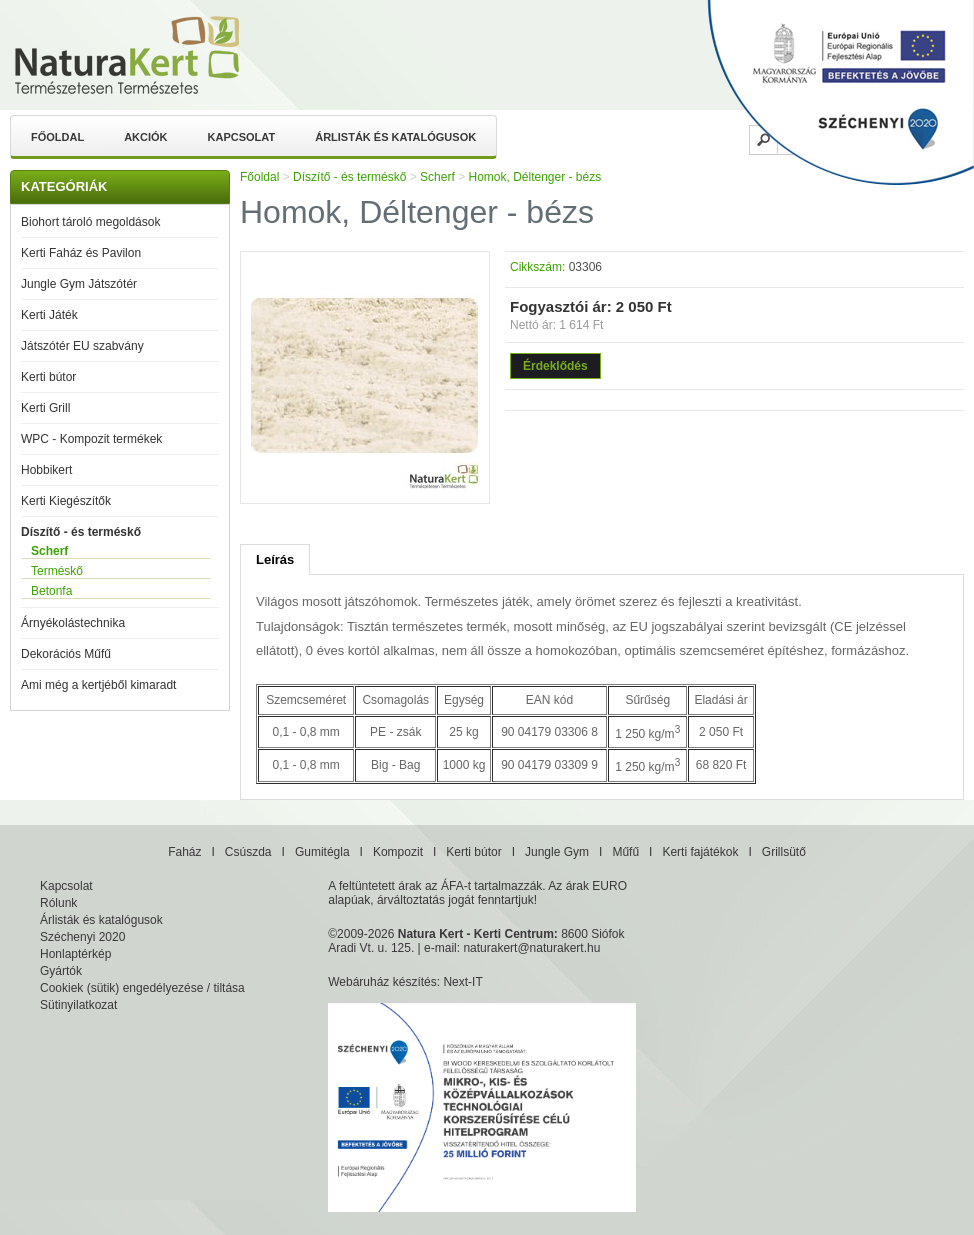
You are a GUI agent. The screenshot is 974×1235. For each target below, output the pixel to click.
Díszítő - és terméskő (81, 532)
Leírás (275, 559)
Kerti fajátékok (700, 852)
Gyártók (61, 971)
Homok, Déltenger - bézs (534, 177)
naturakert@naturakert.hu (531, 948)
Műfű (625, 852)
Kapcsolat (242, 137)
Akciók (145, 137)
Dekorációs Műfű (66, 654)
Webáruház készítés (382, 982)
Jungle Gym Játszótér (79, 284)
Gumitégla (322, 852)
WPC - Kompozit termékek (91, 439)
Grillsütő (784, 852)
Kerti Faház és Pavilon (81, 253)
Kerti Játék (49, 315)
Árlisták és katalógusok (395, 137)
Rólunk (58, 903)
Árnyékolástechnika (73, 623)
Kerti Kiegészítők (66, 501)
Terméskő (57, 571)
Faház (184, 852)
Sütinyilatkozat (78, 1005)
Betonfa (51, 591)
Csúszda (248, 852)
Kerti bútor (48, 377)
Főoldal (57, 137)
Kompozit (398, 852)
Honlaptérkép (75, 954)
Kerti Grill (45, 408)
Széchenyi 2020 (82, 937)
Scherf (49, 551)
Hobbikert (46, 470)
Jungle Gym (557, 852)
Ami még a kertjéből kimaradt (98, 685)
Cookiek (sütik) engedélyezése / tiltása (142, 988)
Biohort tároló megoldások (90, 222)
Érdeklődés (555, 366)
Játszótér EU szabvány (82, 346)
